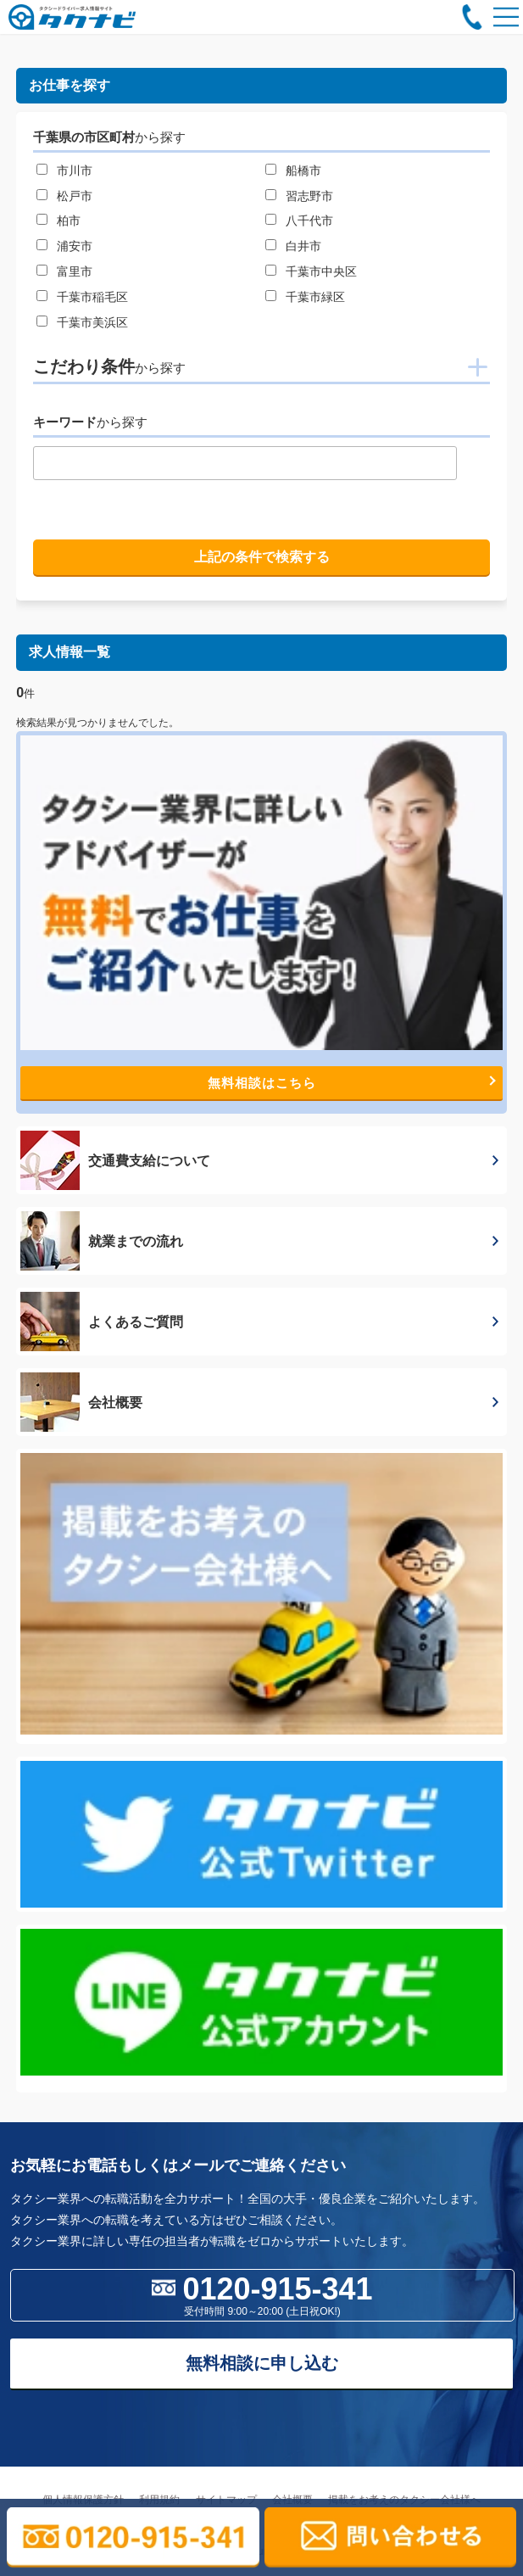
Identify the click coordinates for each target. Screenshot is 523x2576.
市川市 (74, 170)
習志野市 (309, 196)
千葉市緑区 (315, 297)
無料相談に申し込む (262, 2363)
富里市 (74, 271)
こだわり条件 (109, 366)
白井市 (303, 246)
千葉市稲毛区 (92, 297)
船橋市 (303, 170)
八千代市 (309, 220)
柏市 (69, 220)
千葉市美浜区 (92, 322)
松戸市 (74, 196)
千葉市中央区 (321, 271)
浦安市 (74, 246)
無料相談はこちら (352, 1083)
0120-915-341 (262, 2294)
